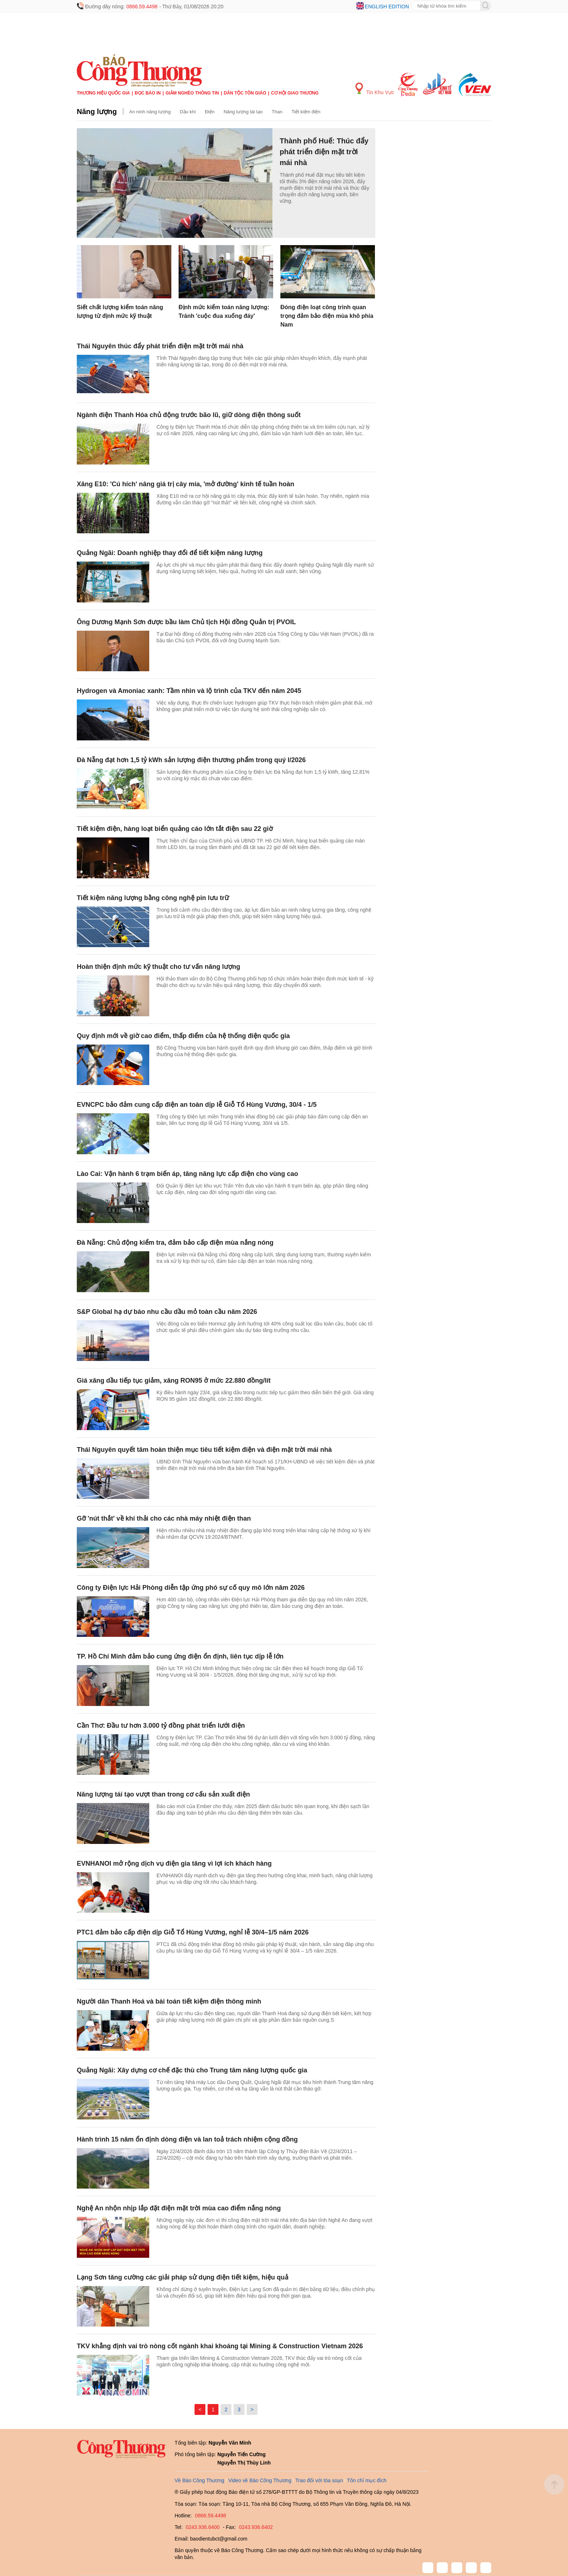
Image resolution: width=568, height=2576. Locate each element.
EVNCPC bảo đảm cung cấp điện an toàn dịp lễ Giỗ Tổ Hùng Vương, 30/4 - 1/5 (197, 1104)
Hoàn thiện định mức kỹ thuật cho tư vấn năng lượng (158, 966)
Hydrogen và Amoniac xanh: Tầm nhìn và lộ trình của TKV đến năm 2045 (189, 690)
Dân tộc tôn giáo (245, 93)
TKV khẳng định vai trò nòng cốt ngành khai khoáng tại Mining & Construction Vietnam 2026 (220, 2346)
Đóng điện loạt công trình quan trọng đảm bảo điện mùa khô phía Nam (326, 316)
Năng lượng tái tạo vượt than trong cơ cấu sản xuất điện (163, 1794)
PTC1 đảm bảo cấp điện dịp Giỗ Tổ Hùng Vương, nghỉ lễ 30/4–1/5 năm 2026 (193, 1932)
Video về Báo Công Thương (259, 2480)
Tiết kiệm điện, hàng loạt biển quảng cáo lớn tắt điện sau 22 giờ (175, 828)
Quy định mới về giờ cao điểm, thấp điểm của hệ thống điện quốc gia (183, 1035)
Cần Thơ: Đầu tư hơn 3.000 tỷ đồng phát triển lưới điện (161, 1725)
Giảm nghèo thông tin (192, 93)
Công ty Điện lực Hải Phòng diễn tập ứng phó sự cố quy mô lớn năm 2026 (191, 1587)
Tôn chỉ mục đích (367, 2480)
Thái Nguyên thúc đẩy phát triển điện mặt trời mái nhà (160, 346)
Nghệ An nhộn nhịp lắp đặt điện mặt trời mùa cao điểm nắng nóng (179, 2208)
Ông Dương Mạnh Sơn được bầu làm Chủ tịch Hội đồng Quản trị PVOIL (186, 622)
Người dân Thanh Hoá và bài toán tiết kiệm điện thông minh (169, 2001)
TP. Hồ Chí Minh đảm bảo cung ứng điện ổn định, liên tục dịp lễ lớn (180, 1656)
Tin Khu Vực (374, 89)
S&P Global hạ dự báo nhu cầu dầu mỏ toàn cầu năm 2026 (167, 1311)
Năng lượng (97, 111)
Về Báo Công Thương (199, 2480)
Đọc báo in (148, 93)
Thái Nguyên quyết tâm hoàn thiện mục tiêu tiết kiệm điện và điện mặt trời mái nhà (204, 1449)
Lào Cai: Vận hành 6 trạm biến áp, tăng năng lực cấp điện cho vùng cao (187, 1173)
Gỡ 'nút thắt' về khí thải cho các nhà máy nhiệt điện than (164, 1518)
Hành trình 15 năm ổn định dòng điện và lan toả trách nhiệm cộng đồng (187, 2139)
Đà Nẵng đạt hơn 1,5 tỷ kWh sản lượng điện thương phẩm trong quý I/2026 (191, 760)
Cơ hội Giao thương (294, 93)
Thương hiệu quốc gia (103, 93)
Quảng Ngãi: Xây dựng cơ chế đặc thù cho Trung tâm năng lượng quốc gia (192, 2070)
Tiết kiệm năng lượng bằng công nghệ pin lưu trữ (153, 898)
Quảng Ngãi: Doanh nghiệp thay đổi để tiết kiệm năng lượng (170, 552)
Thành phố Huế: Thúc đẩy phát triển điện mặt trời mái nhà (324, 152)
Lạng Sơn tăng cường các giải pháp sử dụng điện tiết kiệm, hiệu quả (182, 2277)
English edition (387, 6)
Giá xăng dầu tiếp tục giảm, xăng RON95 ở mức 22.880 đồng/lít (174, 1380)
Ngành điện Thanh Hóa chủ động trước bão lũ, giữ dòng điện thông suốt (189, 415)
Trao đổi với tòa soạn (319, 2480)
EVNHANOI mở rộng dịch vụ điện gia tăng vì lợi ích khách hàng (174, 1863)
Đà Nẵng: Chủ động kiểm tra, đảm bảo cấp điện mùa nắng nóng (175, 1242)
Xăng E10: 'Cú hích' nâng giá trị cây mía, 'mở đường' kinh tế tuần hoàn (185, 484)
